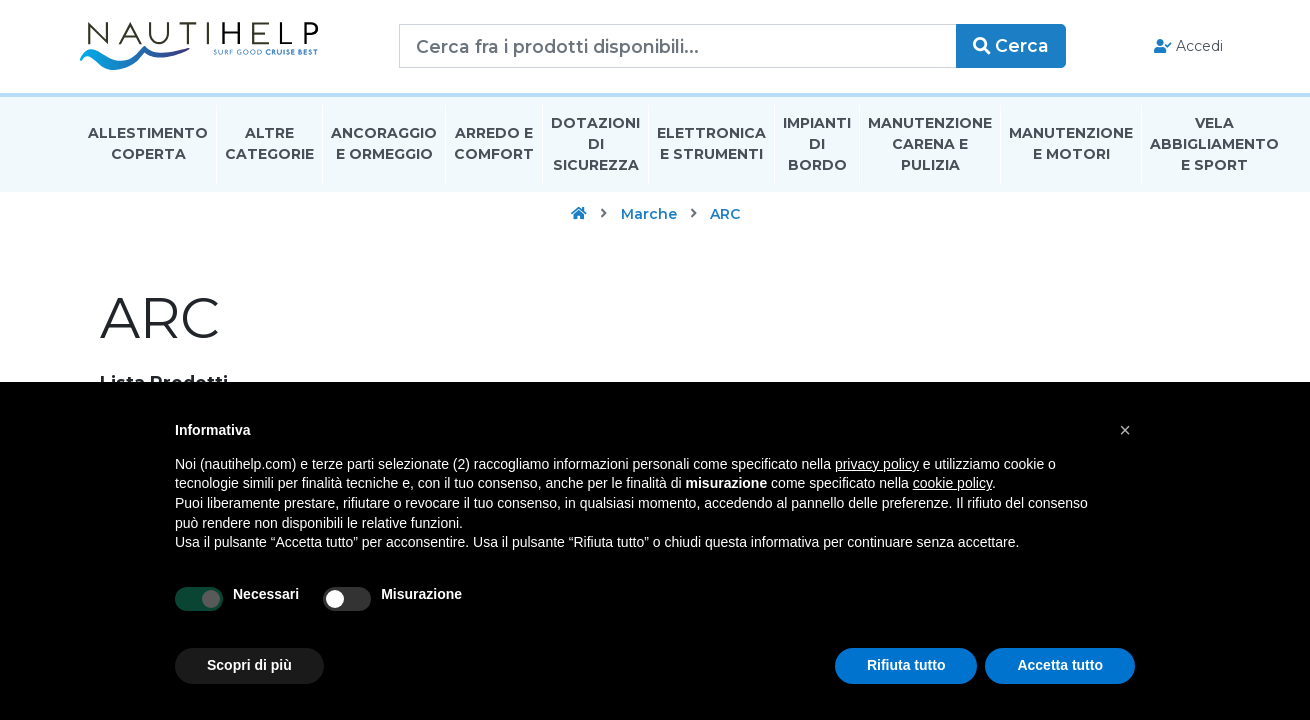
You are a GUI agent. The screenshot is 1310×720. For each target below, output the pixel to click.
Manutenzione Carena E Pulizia (930, 144)
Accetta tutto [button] (1060, 665)
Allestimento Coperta (148, 143)
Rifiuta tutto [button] (906, 665)
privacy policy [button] (877, 464)
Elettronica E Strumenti (711, 143)
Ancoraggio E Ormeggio (384, 143)
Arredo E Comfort (494, 143)
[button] (1125, 430)
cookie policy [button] (952, 483)
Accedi (1188, 46)
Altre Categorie (269, 143)
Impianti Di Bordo (817, 144)
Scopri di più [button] (249, 665)
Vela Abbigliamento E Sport (1214, 144)
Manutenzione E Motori (1071, 143)
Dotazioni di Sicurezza (595, 144)
